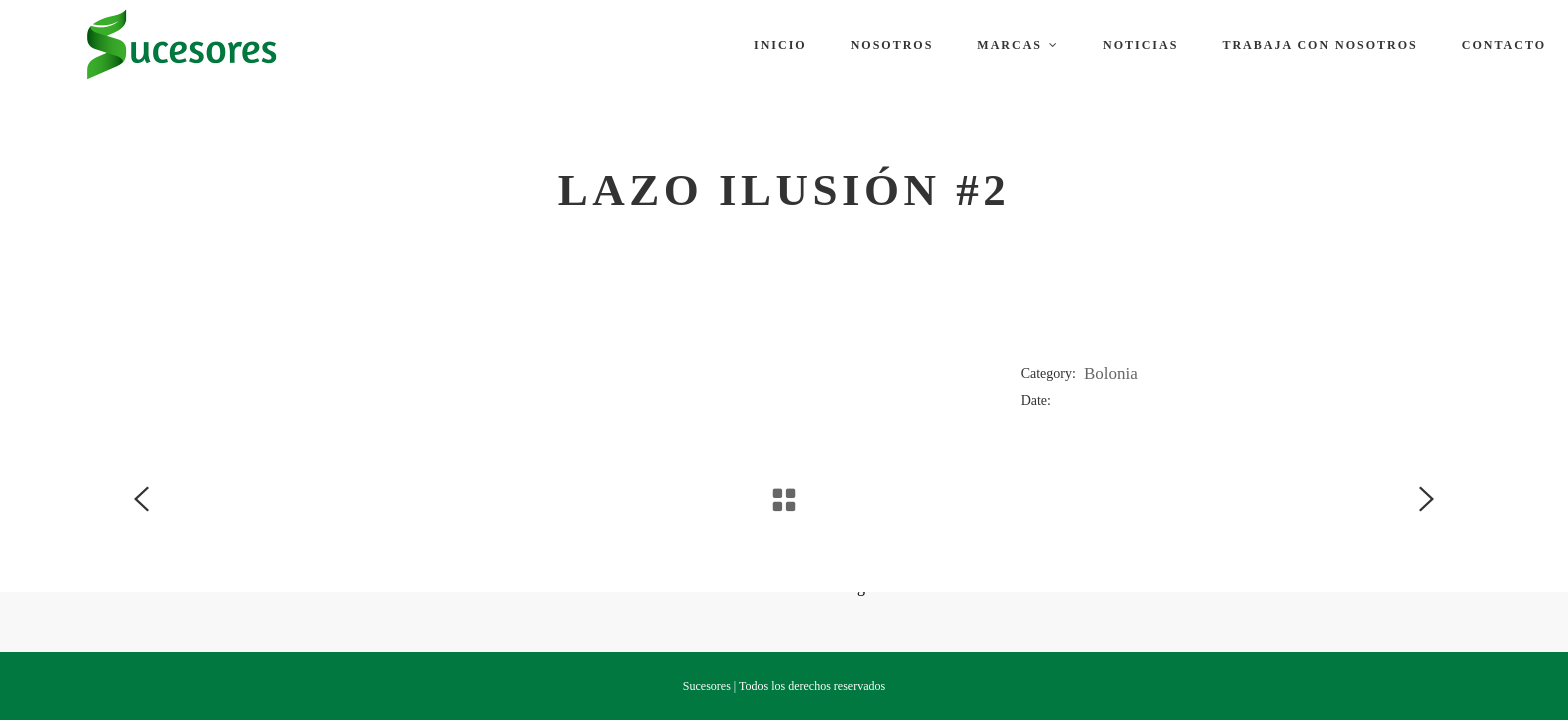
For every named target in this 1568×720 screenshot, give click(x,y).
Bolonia (1111, 373)
